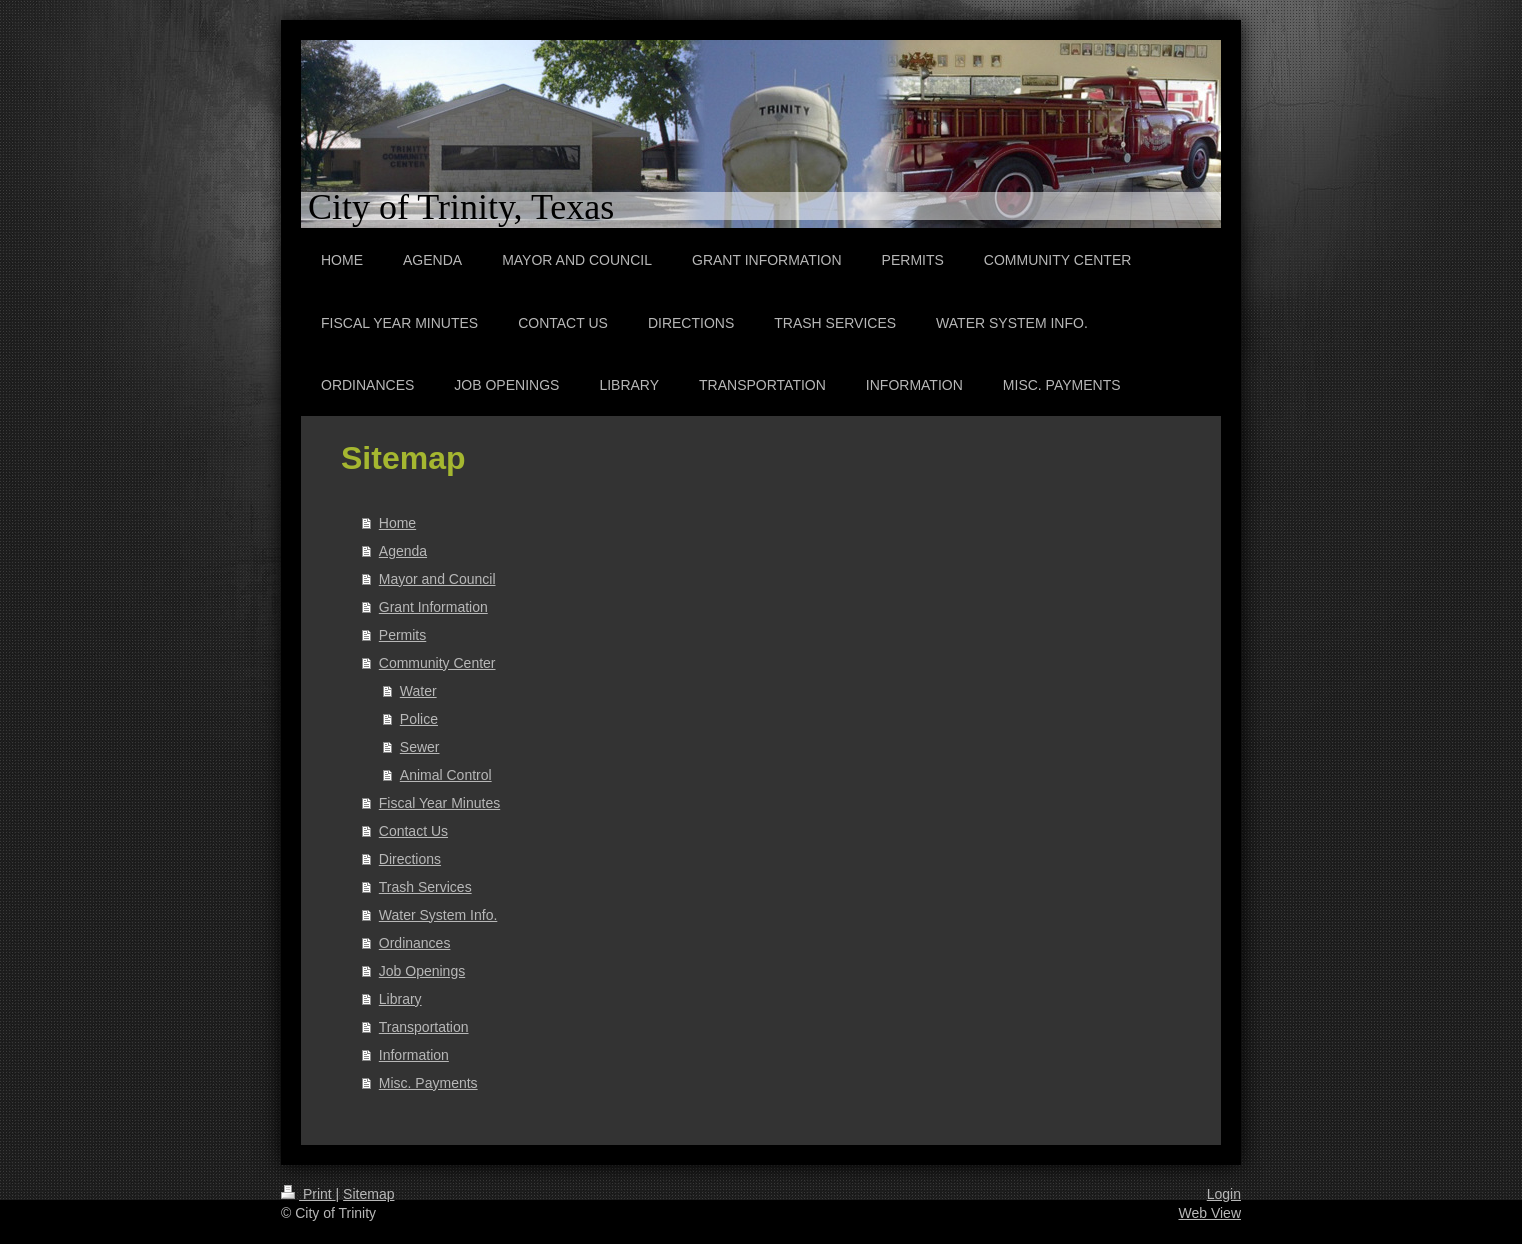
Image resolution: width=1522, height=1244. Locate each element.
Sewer (420, 747)
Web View (1209, 1213)
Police (419, 719)
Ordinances (415, 943)
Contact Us (413, 831)
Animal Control (446, 775)
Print (308, 1194)
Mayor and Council (437, 579)
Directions (410, 859)
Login (1224, 1194)
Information (414, 1055)
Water (418, 691)
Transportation (424, 1027)
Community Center (437, 663)
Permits (402, 635)
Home (397, 523)
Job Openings (422, 971)
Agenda (403, 551)
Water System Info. (438, 915)
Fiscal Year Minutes (439, 803)
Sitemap (368, 1194)
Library (400, 999)
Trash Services (425, 887)
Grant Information (433, 607)
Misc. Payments (428, 1083)
